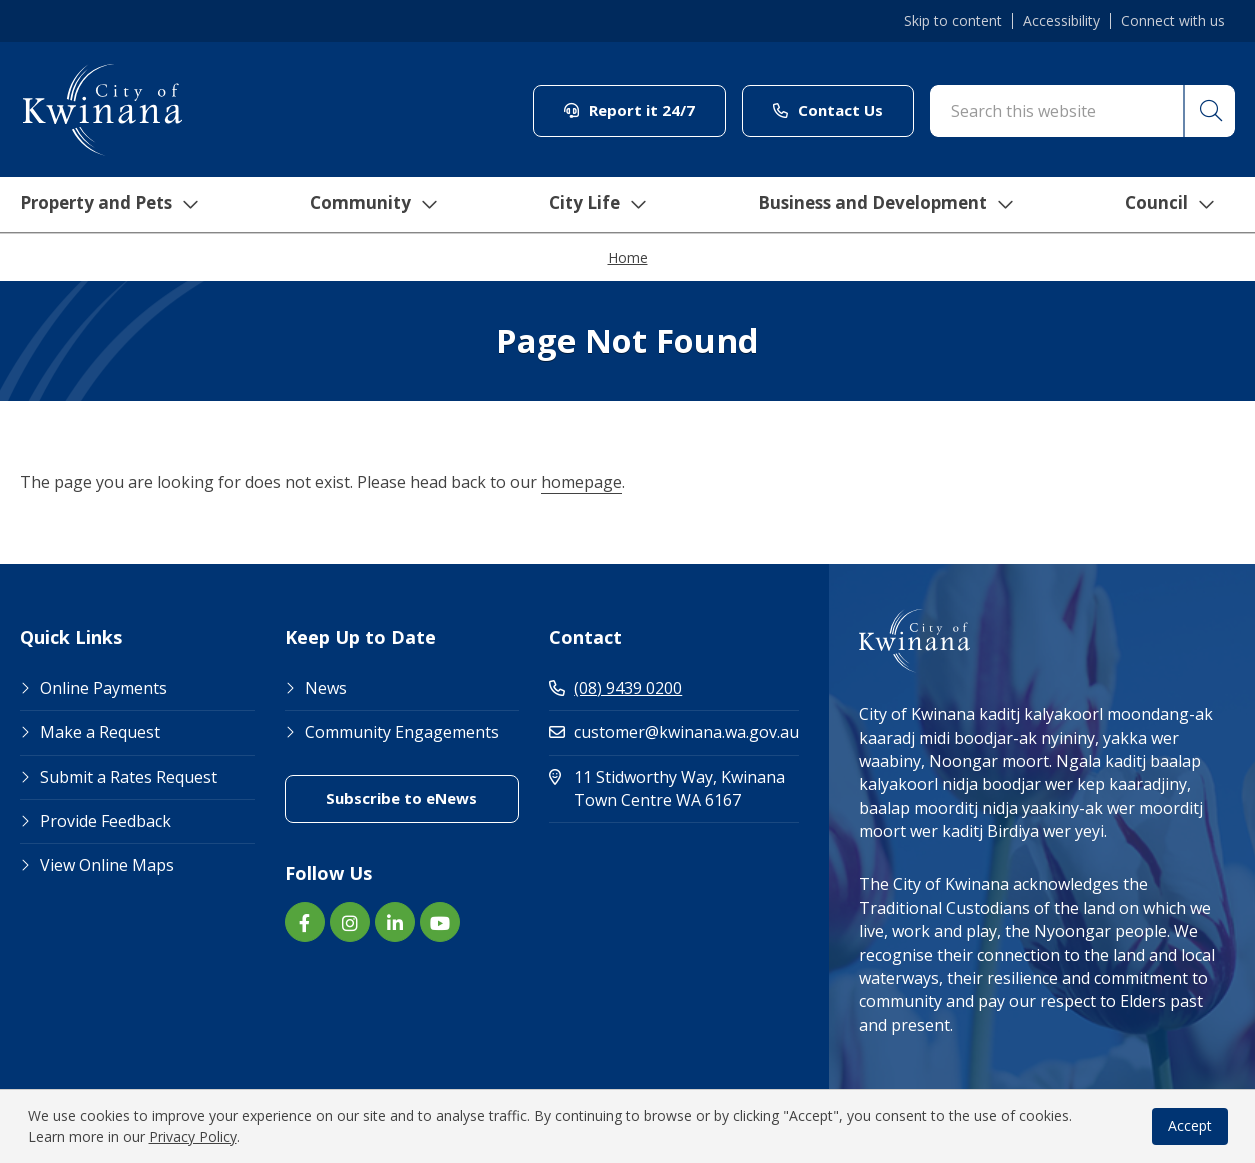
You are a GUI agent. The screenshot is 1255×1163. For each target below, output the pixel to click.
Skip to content (953, 21)
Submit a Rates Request (128, 777)
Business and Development (887, 205)
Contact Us (828, 110)
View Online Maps (107, 865)
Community (371, 205)
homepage (581, 482)
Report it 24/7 (629, 110)
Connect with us (1173, 21)
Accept (1190, 1125)
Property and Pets (102, 205)
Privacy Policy (193, 1136)
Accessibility (1061, 21)
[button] (1208, 111)
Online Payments (103, 688)
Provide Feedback (105, 821)
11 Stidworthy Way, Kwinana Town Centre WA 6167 (674, 788)
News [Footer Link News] (326, 688)
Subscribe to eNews (401, 798)
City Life (594, 205)
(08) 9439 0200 (615, 688)
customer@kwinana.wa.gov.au (674, 732)
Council (1174, 205)
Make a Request (100, 732)
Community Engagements (402, 732)
